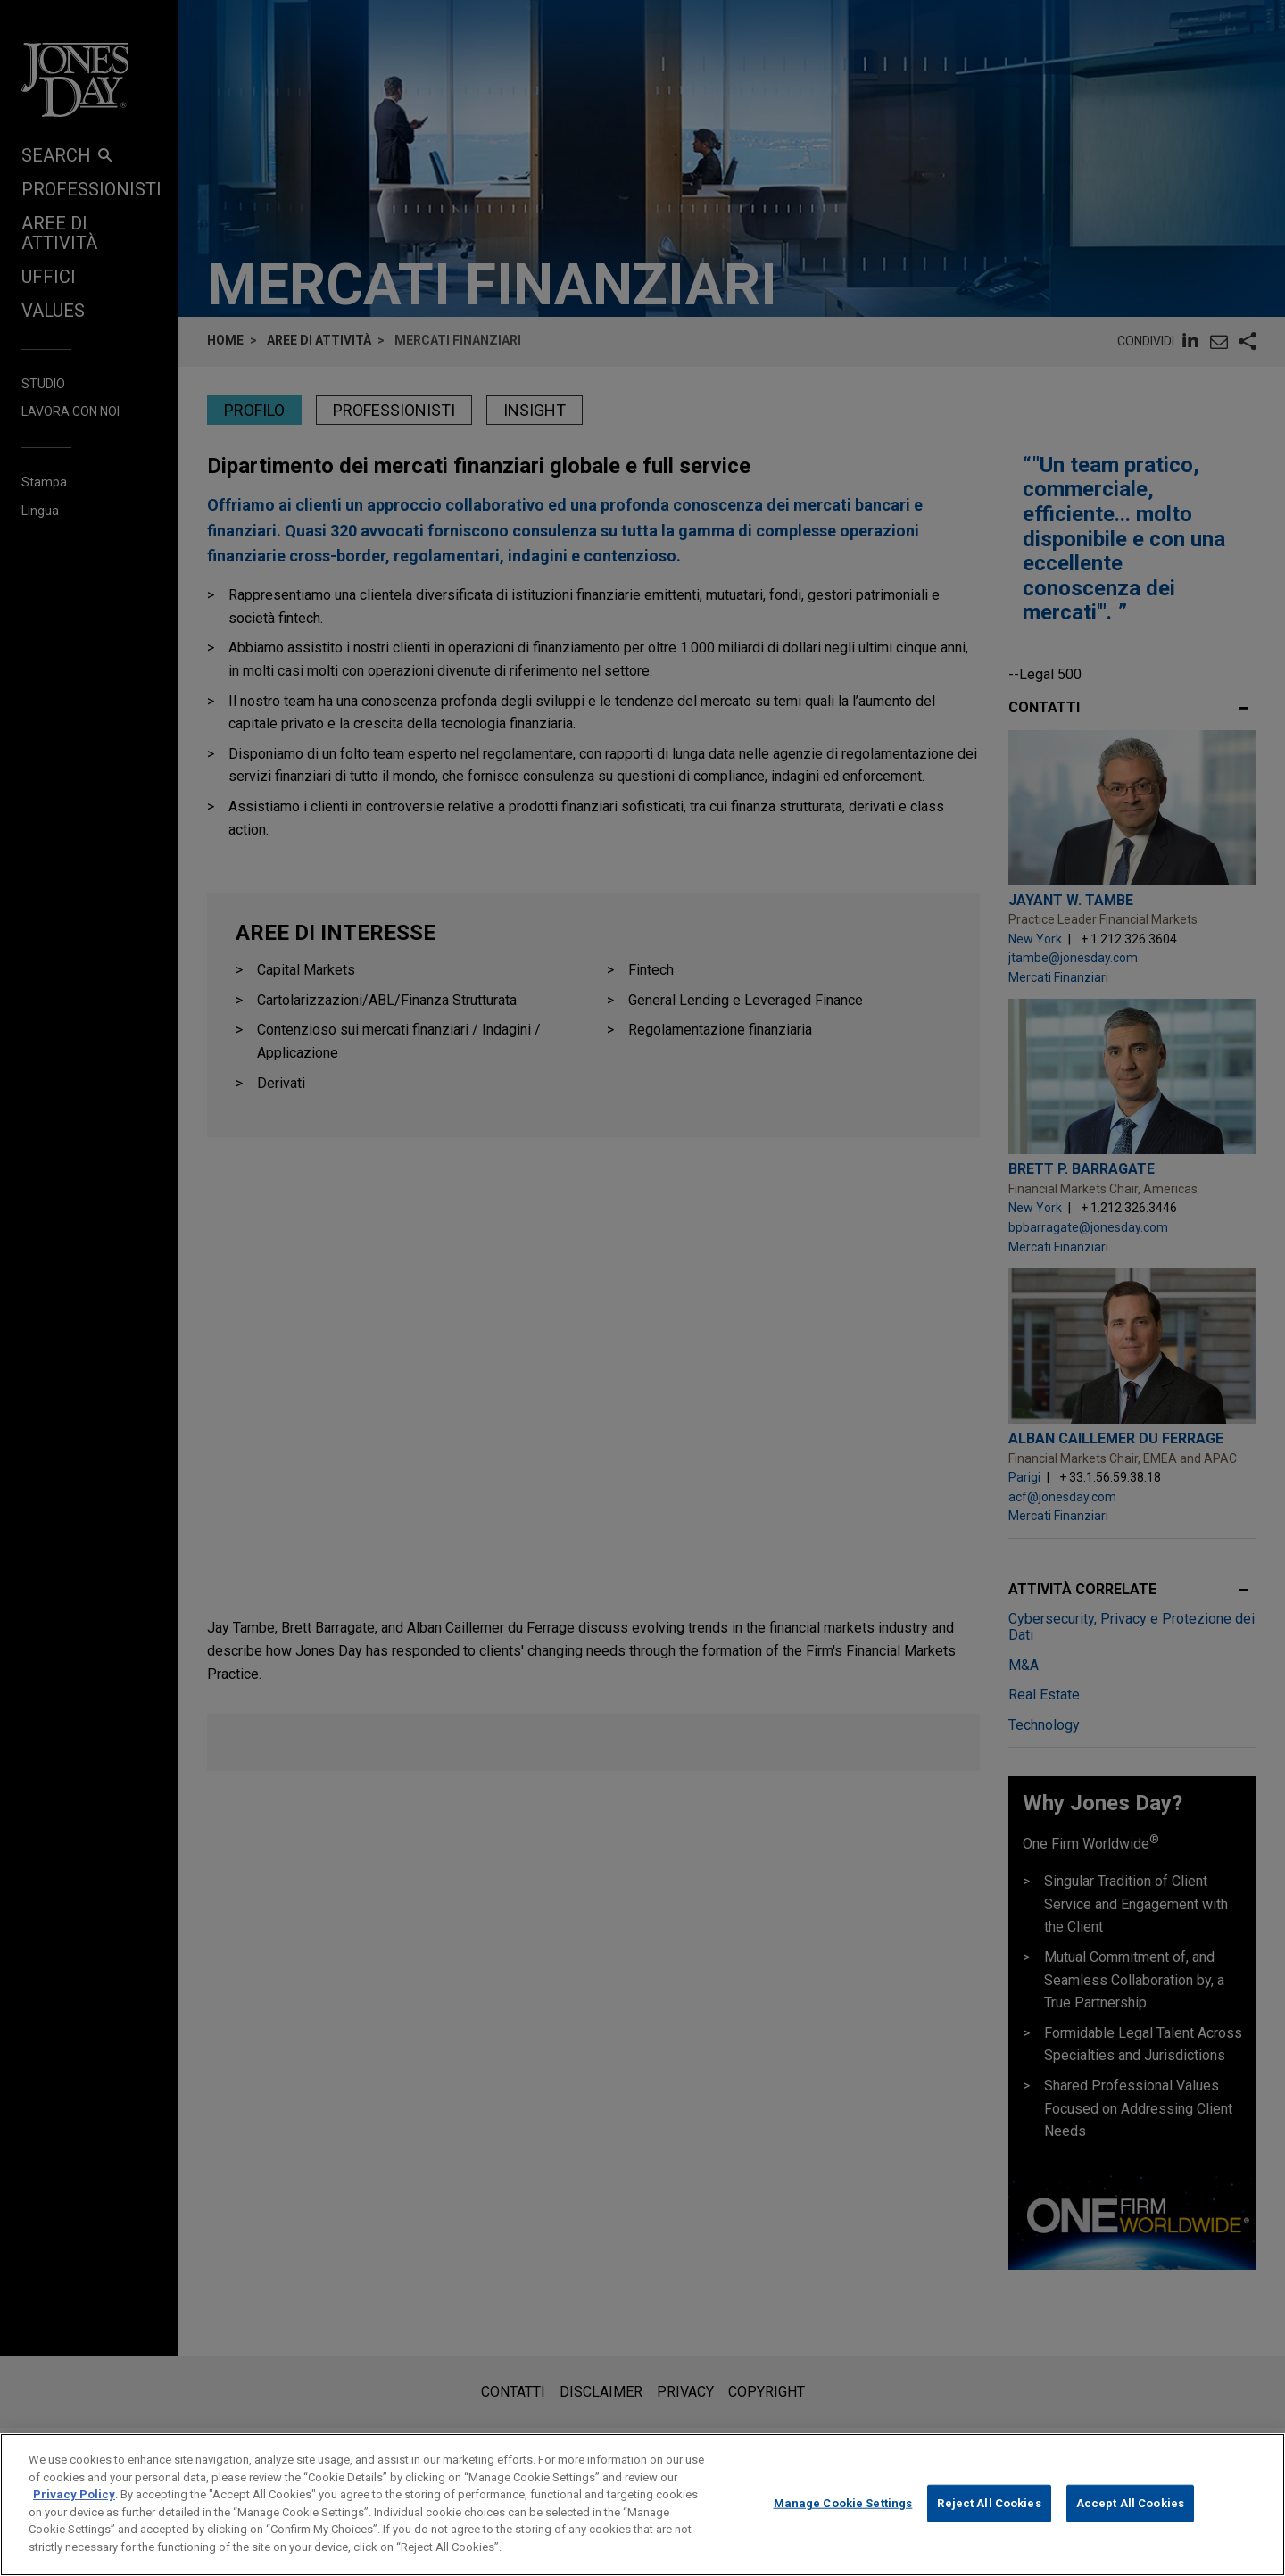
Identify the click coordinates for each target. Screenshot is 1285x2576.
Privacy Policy (74, 2520)
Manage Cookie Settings (843, 2529)
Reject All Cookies (988, 2529)
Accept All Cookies (1130, 2529)
